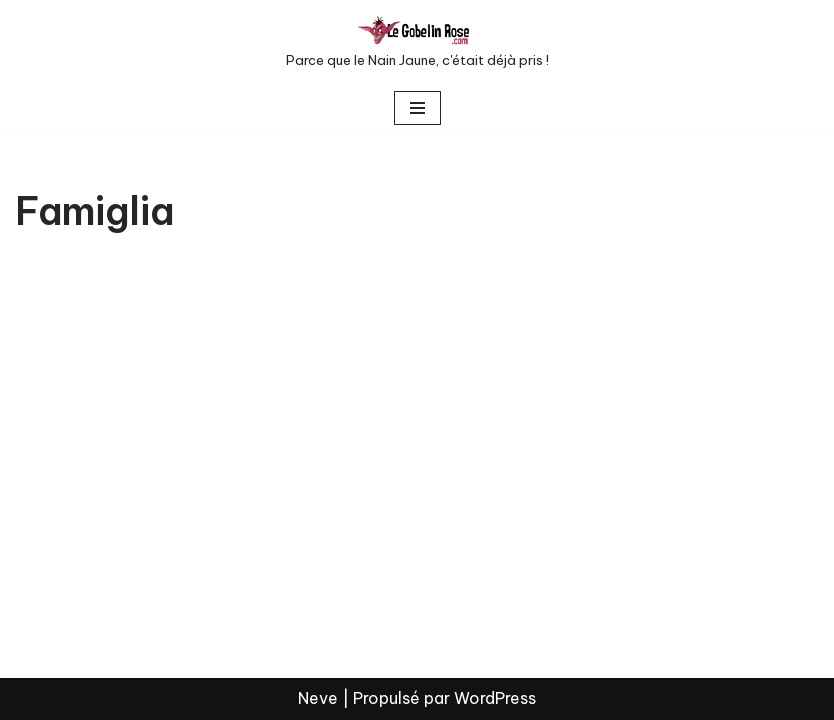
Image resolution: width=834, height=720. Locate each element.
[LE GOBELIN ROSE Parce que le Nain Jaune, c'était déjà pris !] (417, 43)
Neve (318, 698)
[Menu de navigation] (417, 108)
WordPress (495, 698)
